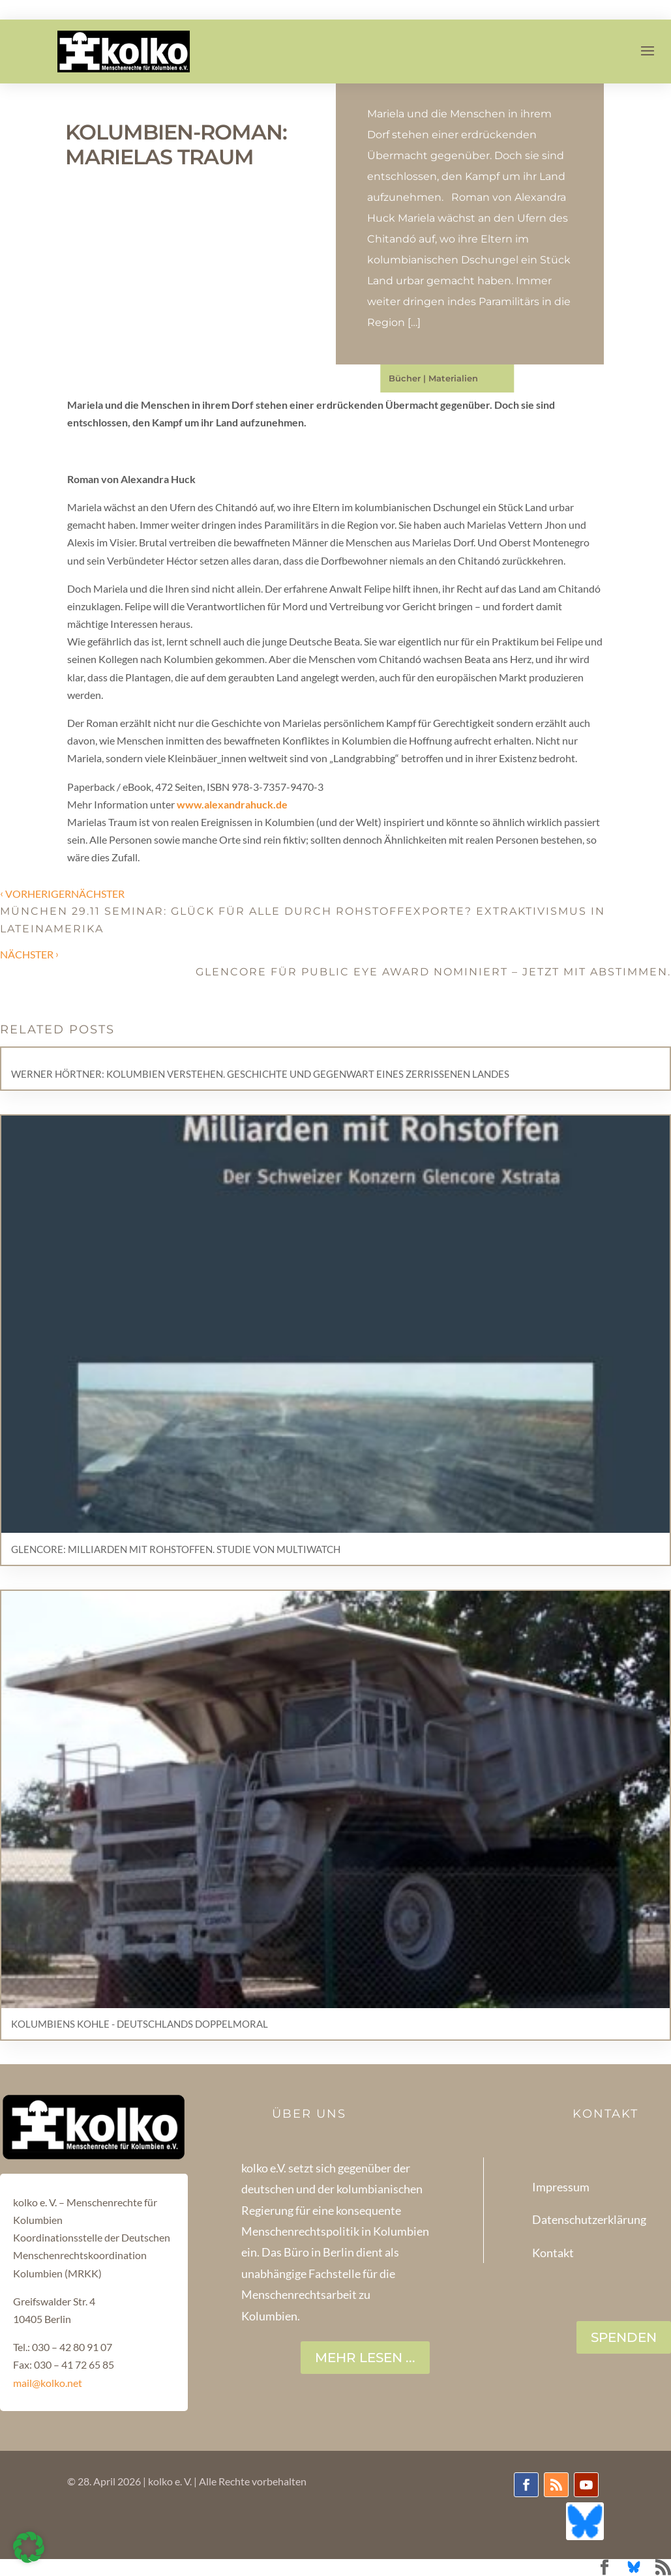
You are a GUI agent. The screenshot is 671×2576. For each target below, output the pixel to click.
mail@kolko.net (47, 2382)
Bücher (405, 378)
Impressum (560, 2187)
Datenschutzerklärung (589, 2219)
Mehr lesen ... (365, 2357)
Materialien (453, 378)
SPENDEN (624, 2337)
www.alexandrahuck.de (231, 804)
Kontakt (553, 2252)
